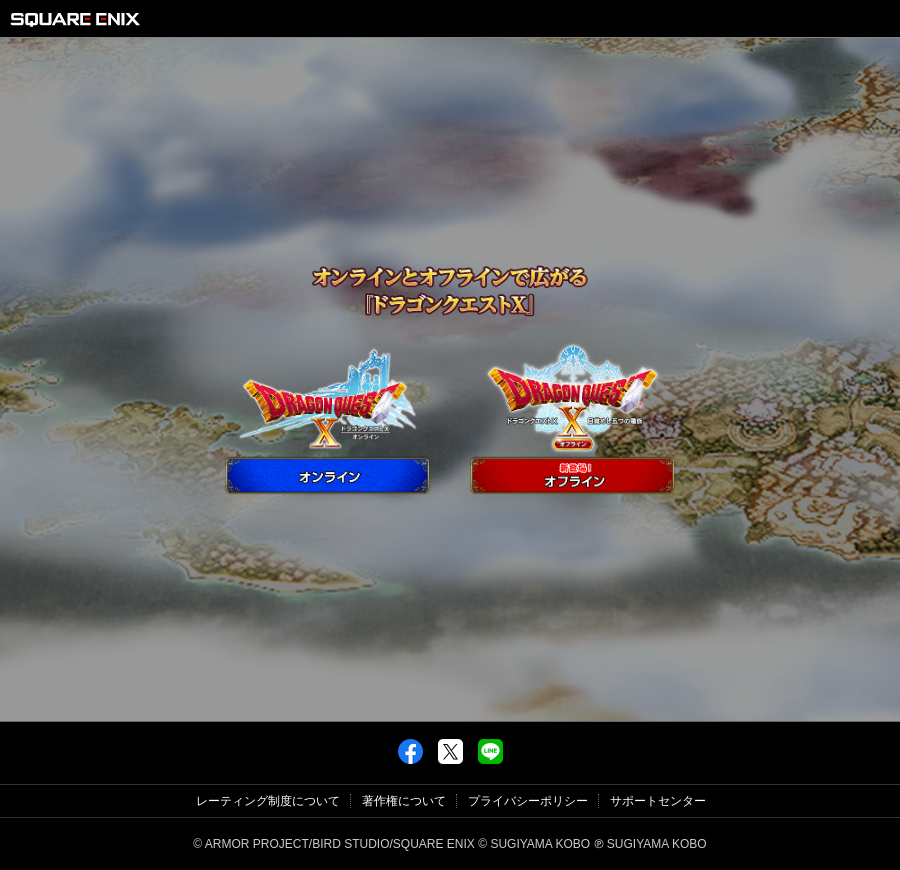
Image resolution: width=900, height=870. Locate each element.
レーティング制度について (268, 801)
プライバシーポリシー (528, 801)
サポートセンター (658, 801)
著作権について (404, 801)
